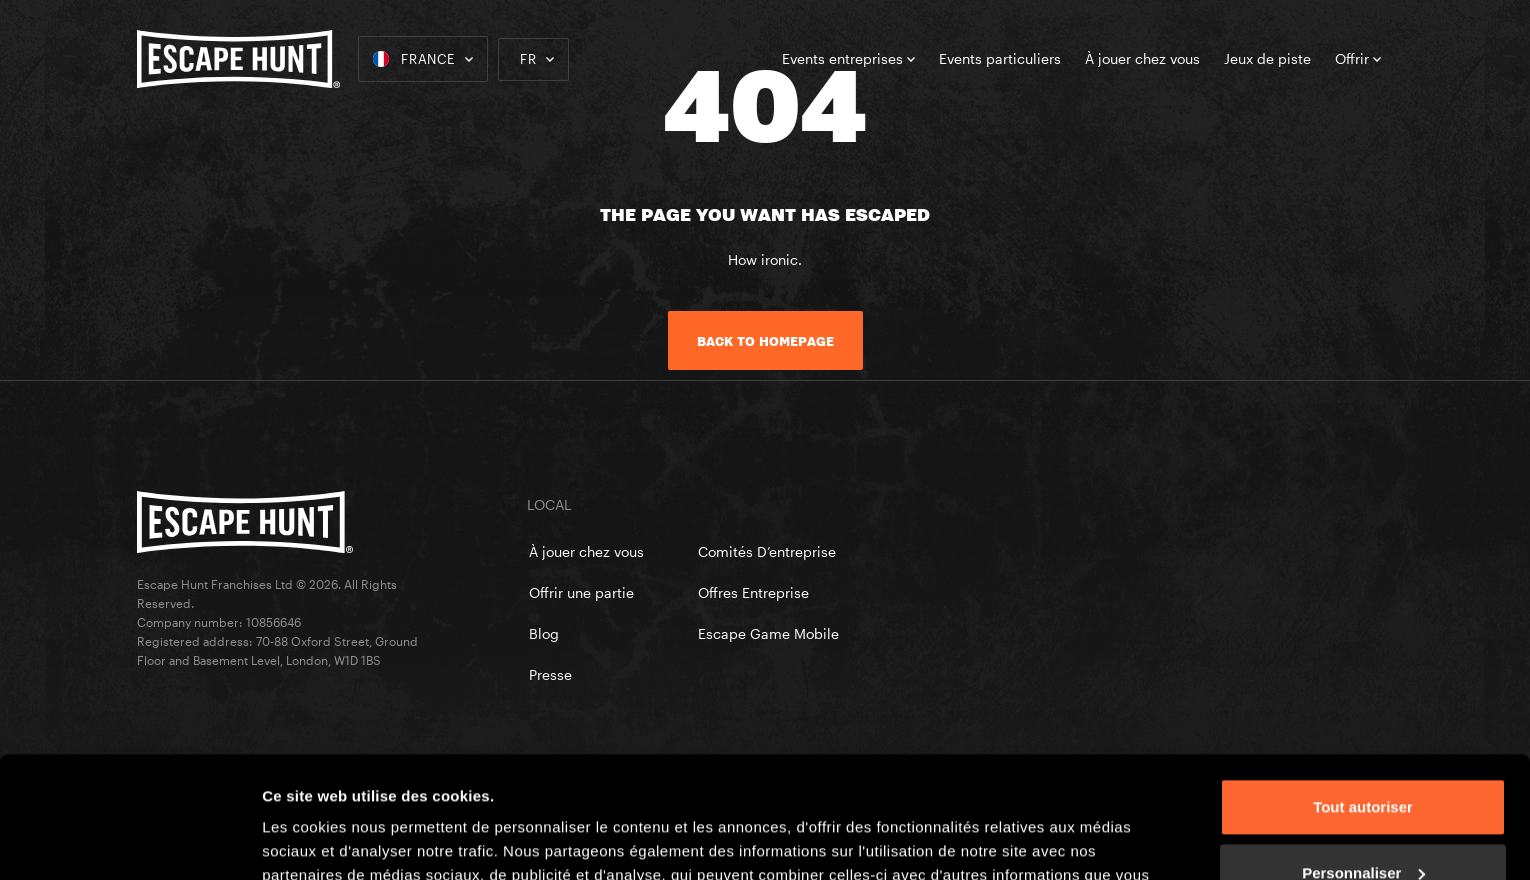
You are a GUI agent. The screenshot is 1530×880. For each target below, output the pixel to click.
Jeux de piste (1267, 58)
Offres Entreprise (753, 592)
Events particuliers (1000, 58)
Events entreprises (848, 58)
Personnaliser (1363, 758)
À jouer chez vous (1142, 58)
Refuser (1363, 824)
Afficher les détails (329, 840)
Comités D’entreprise (767, 551)
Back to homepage (765, 341)
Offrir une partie (581, 592)
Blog (544, 633)
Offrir (1358, 58)
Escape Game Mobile (768, 633)
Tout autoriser (1363, 693)
